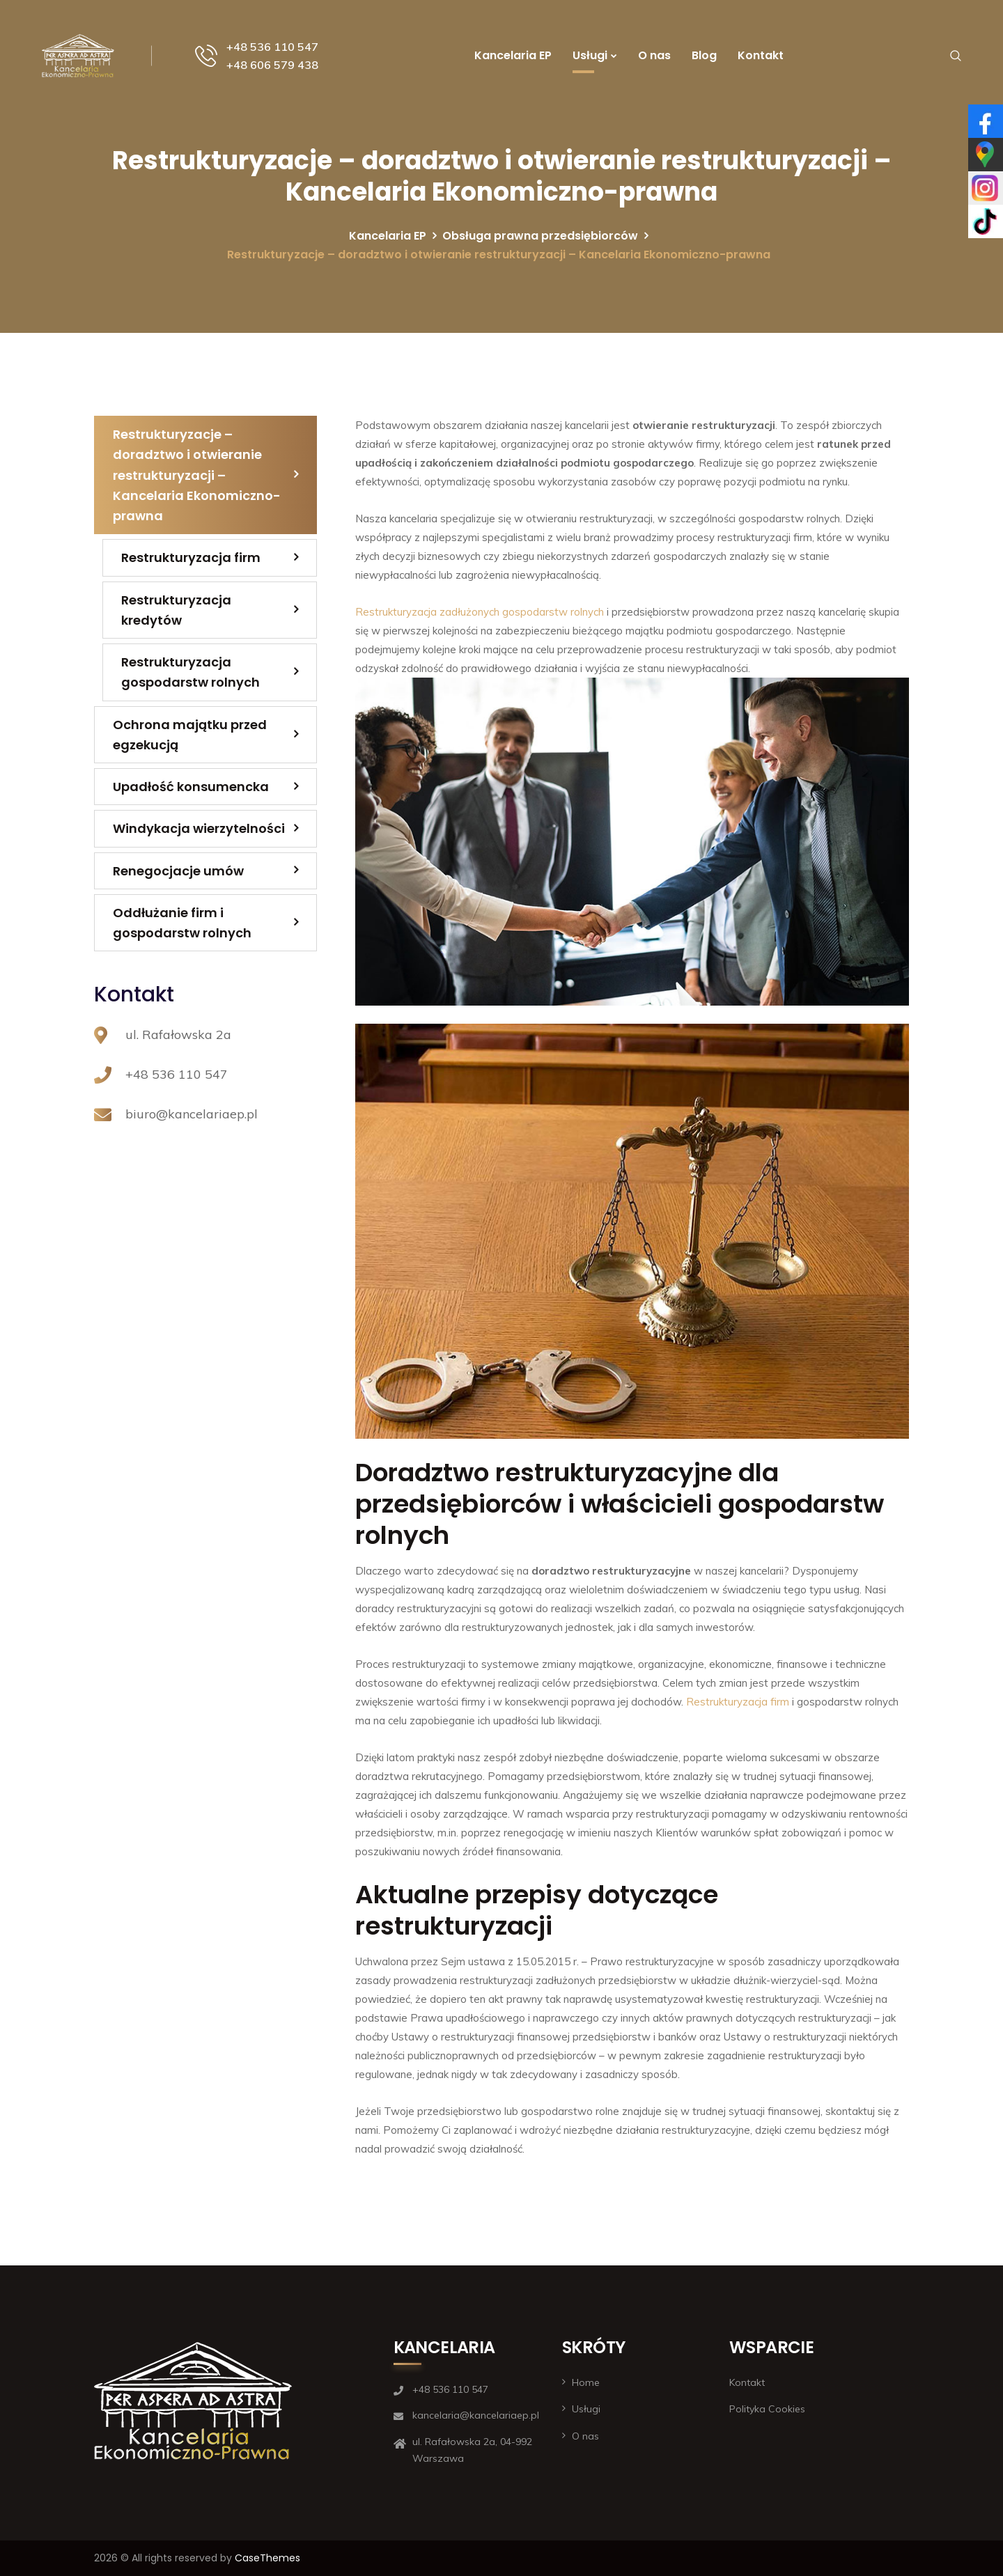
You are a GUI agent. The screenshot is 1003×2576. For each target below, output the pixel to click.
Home (586, 2382)
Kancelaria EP (513, 55)
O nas (654, 55)
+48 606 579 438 (272, 65)
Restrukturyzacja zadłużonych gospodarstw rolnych (479, 611)
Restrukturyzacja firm (737, 1701)
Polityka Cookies (767, 2409)
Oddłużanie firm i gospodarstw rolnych (182, 923)
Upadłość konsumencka (191, 786)
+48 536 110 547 (272, 47)
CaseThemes (267, 2558)
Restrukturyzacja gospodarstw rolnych (190, 672)
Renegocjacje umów (178, 871)
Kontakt (761, 55)
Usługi (590, 55)
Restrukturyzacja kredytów (176, 610)
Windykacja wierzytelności (199, 828)
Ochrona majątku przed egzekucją (190, 735)
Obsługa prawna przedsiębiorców (540, 236)
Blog (704, 55)
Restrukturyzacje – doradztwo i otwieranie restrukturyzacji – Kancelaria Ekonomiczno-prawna (197, 475)
